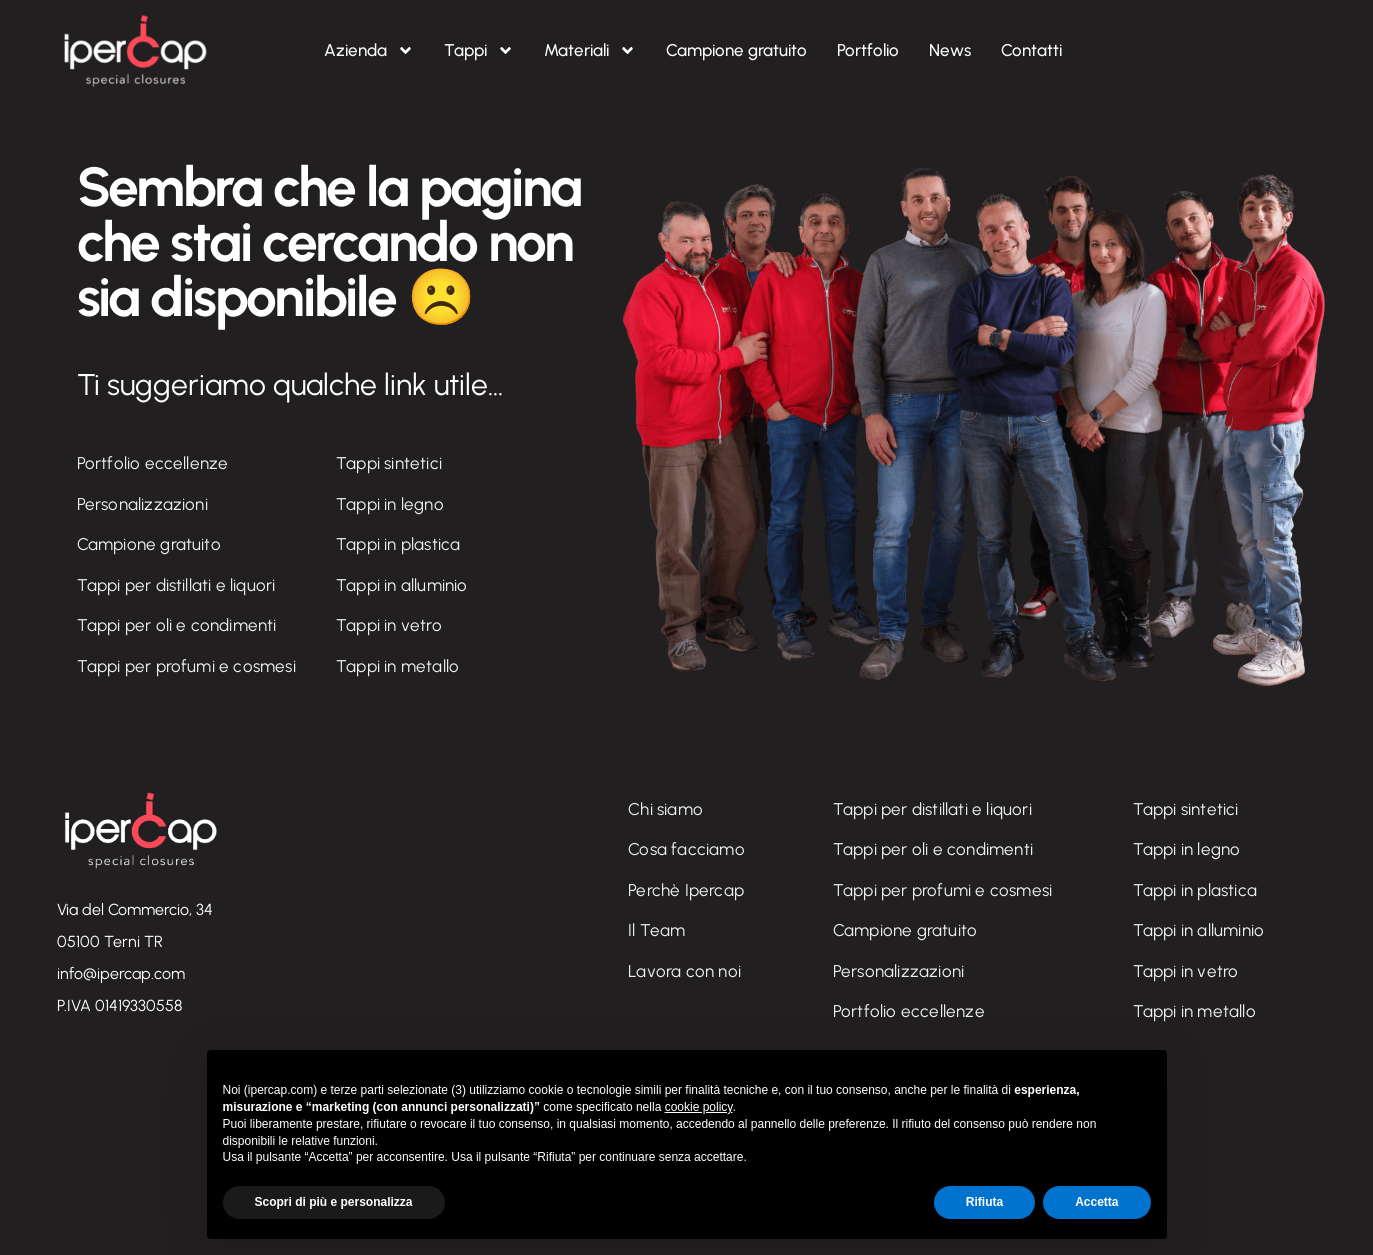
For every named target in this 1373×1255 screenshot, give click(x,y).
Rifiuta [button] (984, 1202)
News (950, 50)
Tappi (479, 50)
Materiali (590, 50)
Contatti (1031, 50)
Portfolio (868, 50)
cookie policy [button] (699, 1107)
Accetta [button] (1096, 1202)
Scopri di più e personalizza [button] (334, 1202)
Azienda (369, 50)
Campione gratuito (736, 50)
